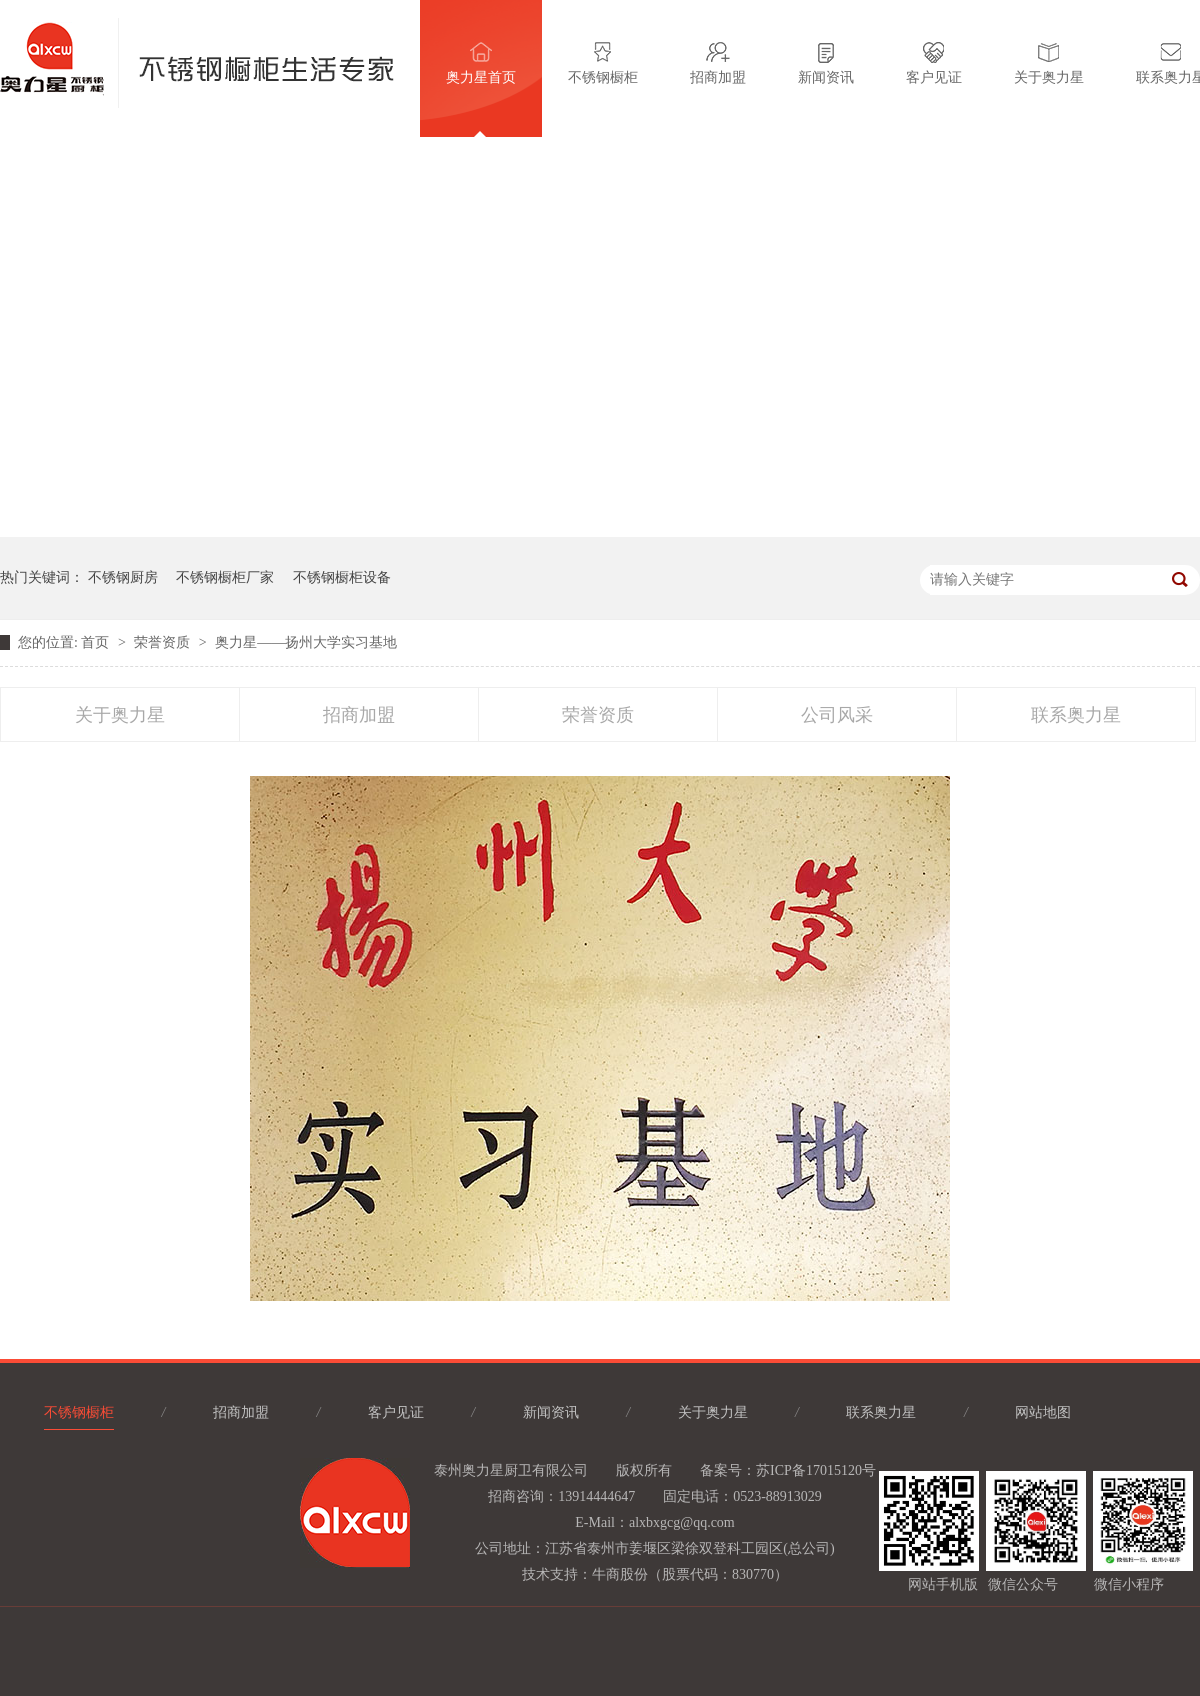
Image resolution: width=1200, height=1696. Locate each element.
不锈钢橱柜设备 (342, 577)
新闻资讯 (826, 63)
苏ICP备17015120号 (816, 1470)
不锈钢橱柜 (603, 63)
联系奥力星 (1076, 715)
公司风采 (837, 715)
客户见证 (934, 63)
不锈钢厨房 (123, 577)
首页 (97, 642)
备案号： (728, 1470)
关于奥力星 (1049, 63)
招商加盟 (718, 63)
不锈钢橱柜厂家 (225, 577)
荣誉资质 (164, 642)
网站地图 (1043, 1412)
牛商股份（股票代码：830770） (690, 1574)
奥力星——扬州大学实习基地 (306, 642)
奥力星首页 (481, 63)
